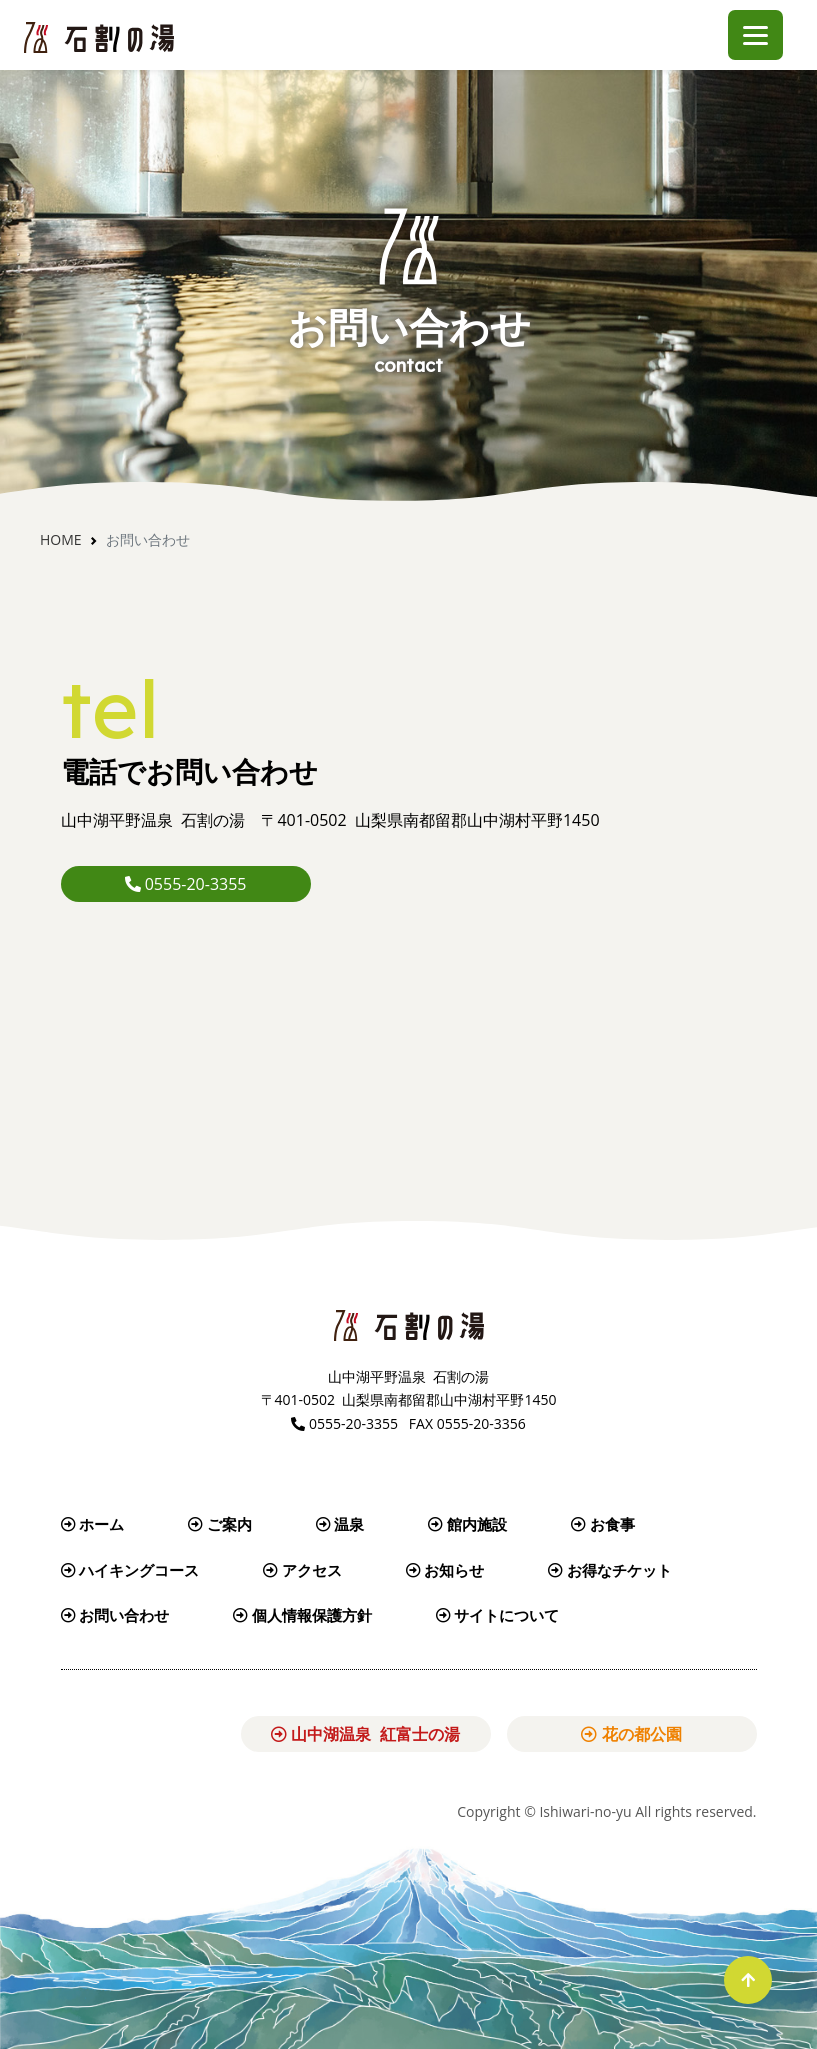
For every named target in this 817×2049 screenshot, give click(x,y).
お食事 (603, 1524)
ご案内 (220, 1524)
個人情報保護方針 (302, 1615)
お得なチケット (610, 1570)
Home (61, 539)
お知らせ (445, 1570)
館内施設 (467, 1524)
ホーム (93, 1524)
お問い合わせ (115, 1615)
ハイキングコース (130, 1570)
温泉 (340, 1524)
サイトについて (498, 1615)
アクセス (302, 1570)
